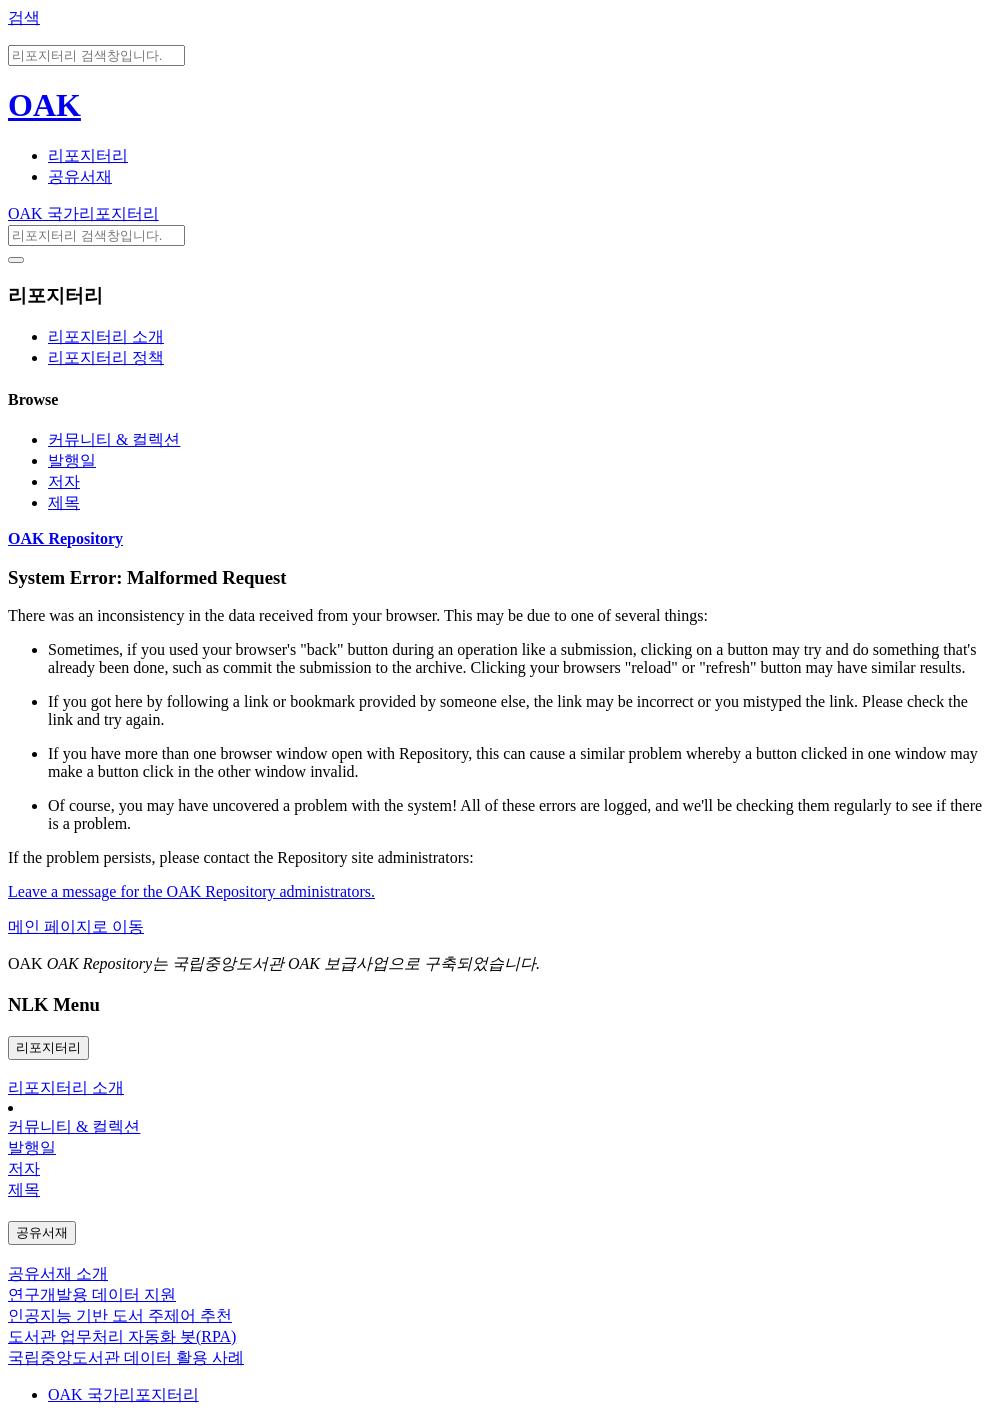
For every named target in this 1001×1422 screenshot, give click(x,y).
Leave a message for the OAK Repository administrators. (191, 891)
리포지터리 (88, 155)
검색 (24, 17)
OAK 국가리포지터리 (83, 213)
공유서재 (80, 176)
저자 (64, 481)
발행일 (72, 460)
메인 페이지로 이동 (76, 926)
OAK (44, 105)
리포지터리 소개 (106, 336)
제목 (64, 502)
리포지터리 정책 (106, 357)
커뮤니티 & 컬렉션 (114, 439)
